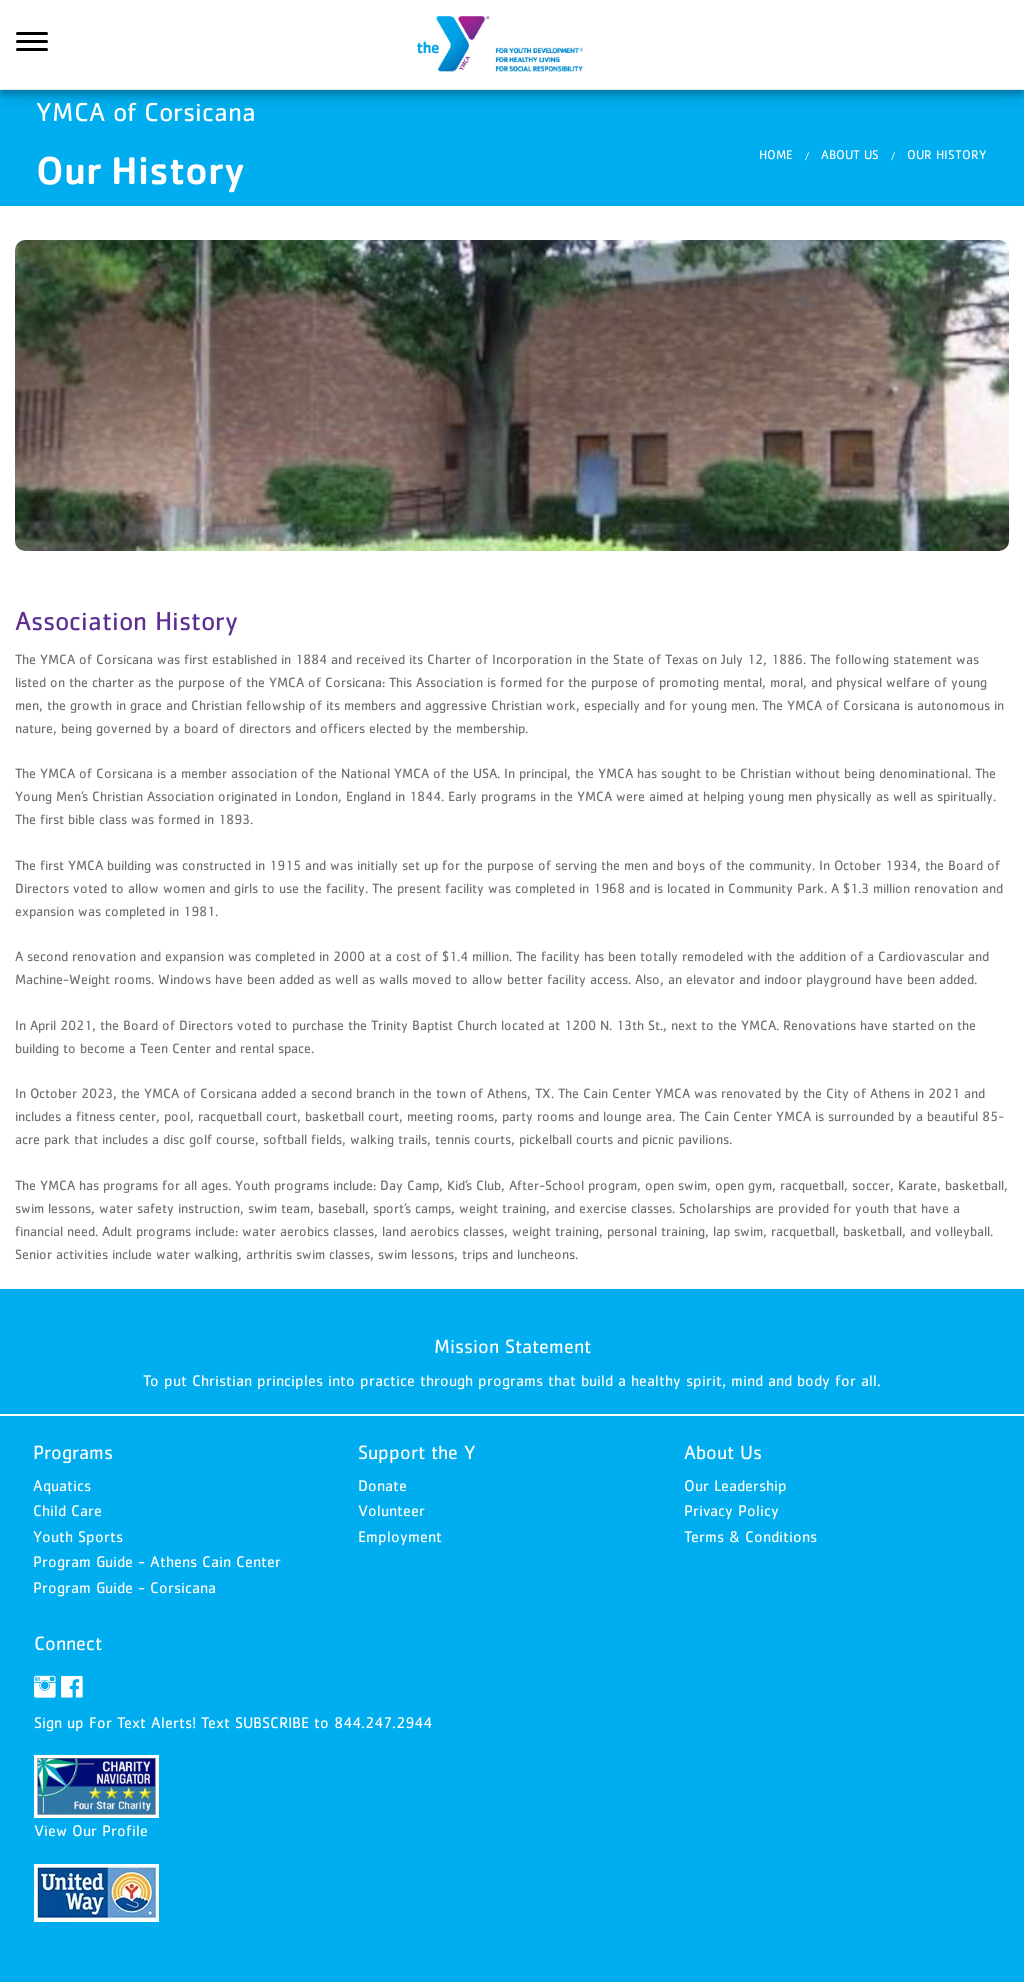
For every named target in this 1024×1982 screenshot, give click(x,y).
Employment (400, 1536)
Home (776, 154)
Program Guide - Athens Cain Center (157, 1561)
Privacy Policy (731, 1510)
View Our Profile (91, 1830)
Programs (73, 1452)
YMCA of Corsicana (512, 45)
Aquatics (62, 1485)
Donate (382, 1485)
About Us (850, 154)
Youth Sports (78, 1536)
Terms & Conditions (750, 1536)
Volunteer (391, 1510)
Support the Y (417, 1452)
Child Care (67, 1510)
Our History (947, 154)
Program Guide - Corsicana (124, 1587)
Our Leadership (735, 1485)
